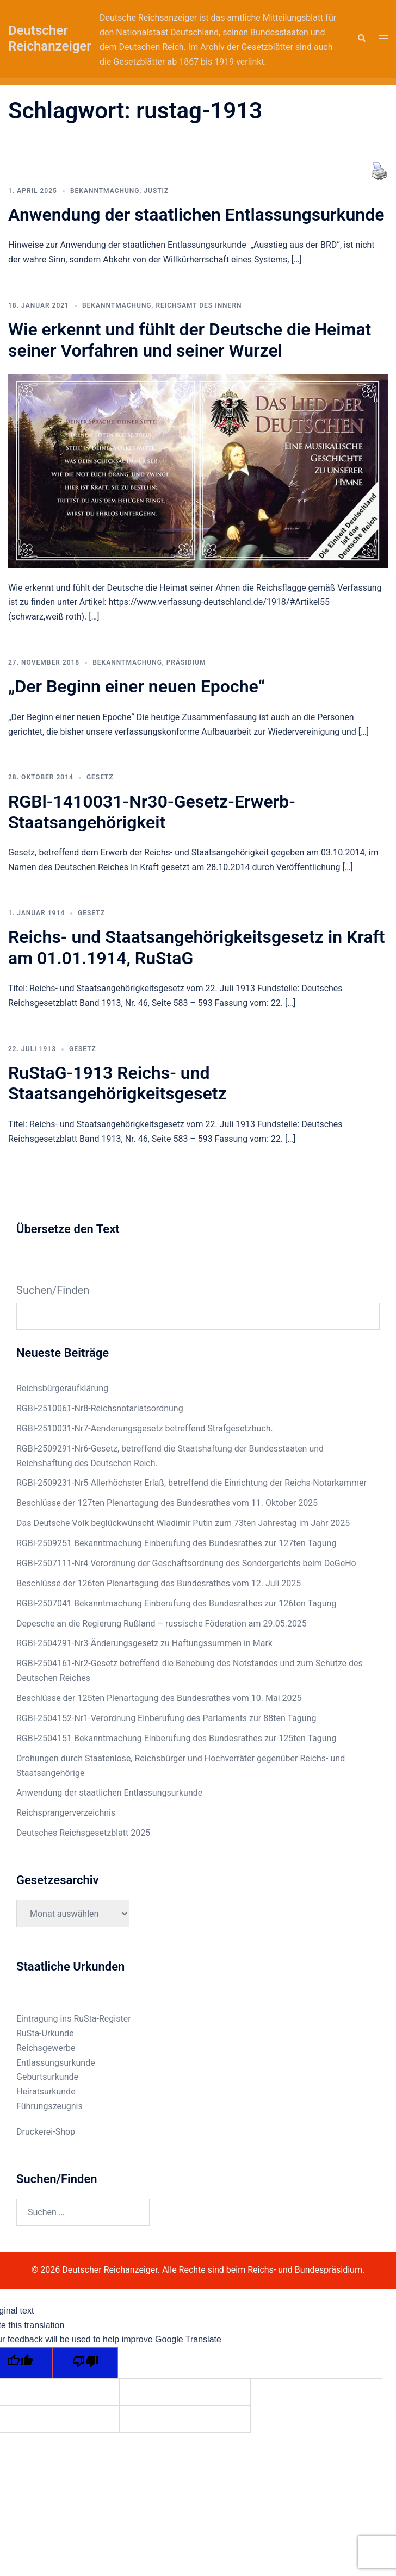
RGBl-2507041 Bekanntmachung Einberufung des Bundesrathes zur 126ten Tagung (176, 1603)
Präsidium (186, 662)
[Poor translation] (85, 2362)
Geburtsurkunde (47, 2077)
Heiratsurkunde (46, 2091)
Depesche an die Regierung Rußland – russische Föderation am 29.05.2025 (161, 1623)
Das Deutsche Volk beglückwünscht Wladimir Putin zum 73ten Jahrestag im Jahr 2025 (183, 1523)
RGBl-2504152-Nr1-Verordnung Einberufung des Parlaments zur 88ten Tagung (166, 1718)
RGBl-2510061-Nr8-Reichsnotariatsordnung (99, 1408)
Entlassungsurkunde (55, 2063)
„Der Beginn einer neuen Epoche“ (136, 686)
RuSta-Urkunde (45, 2033)
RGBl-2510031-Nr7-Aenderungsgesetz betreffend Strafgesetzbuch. (144, 1428)
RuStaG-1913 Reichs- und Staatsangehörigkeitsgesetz (117, 1083)
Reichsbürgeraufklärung (62, 1388)
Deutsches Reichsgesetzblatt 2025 (83, 1833)
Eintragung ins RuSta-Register (73, 2019)
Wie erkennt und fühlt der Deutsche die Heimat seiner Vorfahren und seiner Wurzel (189, 339)
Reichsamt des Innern (199, 305)
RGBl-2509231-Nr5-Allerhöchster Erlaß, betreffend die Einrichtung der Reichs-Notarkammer (191, 1483)
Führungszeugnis (49, 2106)
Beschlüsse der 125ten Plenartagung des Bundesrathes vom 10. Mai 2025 (158, 1698)
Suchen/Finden (52, 1290)
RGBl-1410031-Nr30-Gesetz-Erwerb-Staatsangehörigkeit (151, 812)
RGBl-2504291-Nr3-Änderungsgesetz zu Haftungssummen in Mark (144, 1643)
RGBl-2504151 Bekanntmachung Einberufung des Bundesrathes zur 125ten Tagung (176, 1738)
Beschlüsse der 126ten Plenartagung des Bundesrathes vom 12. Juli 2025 (158, 1583)
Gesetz (100, 777)
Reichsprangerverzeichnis (65, 1813)
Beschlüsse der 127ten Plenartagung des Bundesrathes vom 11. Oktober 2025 (167, 1503)
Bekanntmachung (105, 191)
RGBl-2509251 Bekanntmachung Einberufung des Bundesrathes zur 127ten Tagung (176, 1543)
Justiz (156, 191)
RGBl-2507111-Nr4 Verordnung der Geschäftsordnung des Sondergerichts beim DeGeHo (186, 1563)
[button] (361, 38)
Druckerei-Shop (45, 2132)
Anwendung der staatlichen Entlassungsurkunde (196, 214)
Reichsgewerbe (46, 2048)
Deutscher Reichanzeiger (49, 38)
